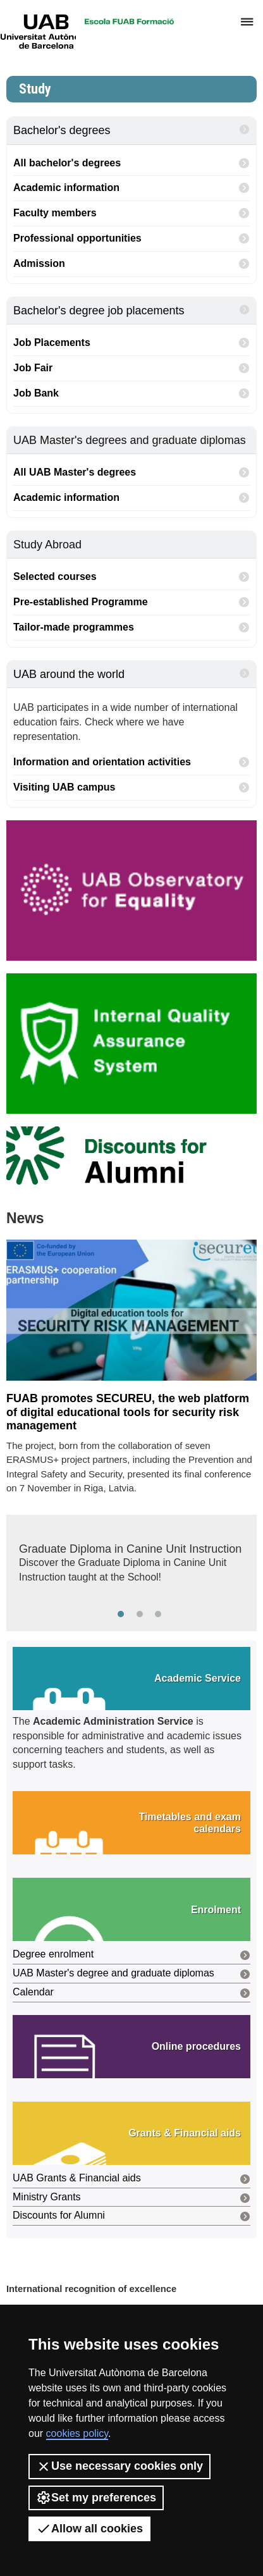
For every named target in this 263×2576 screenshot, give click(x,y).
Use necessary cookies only (119, 2466)
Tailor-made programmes (131, 627)
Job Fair (131, 368)
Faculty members (131, 213)
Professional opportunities (131, 238)
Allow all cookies (89, 2528)
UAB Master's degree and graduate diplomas (131, 1974)
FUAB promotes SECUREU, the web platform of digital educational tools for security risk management (127, 1412)
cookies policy (77, 2433)
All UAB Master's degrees (131, 472)
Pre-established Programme (131, 602)
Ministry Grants (131, 2198)
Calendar (131, 1993)
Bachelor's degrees (131, 130)
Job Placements (131, 343)
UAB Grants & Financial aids (131, 2179)
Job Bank (131, 393)
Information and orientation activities (131, 762)
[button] (131, 1678)
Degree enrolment (131, 1955)
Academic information (131, 188)
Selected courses (131, 577)
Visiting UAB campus (131, 787)
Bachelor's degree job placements (131, 310)
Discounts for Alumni (131, 2216)
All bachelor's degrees (131, 163)
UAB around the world (131, 674)
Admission (131, 264)
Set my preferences (96, 2497)
